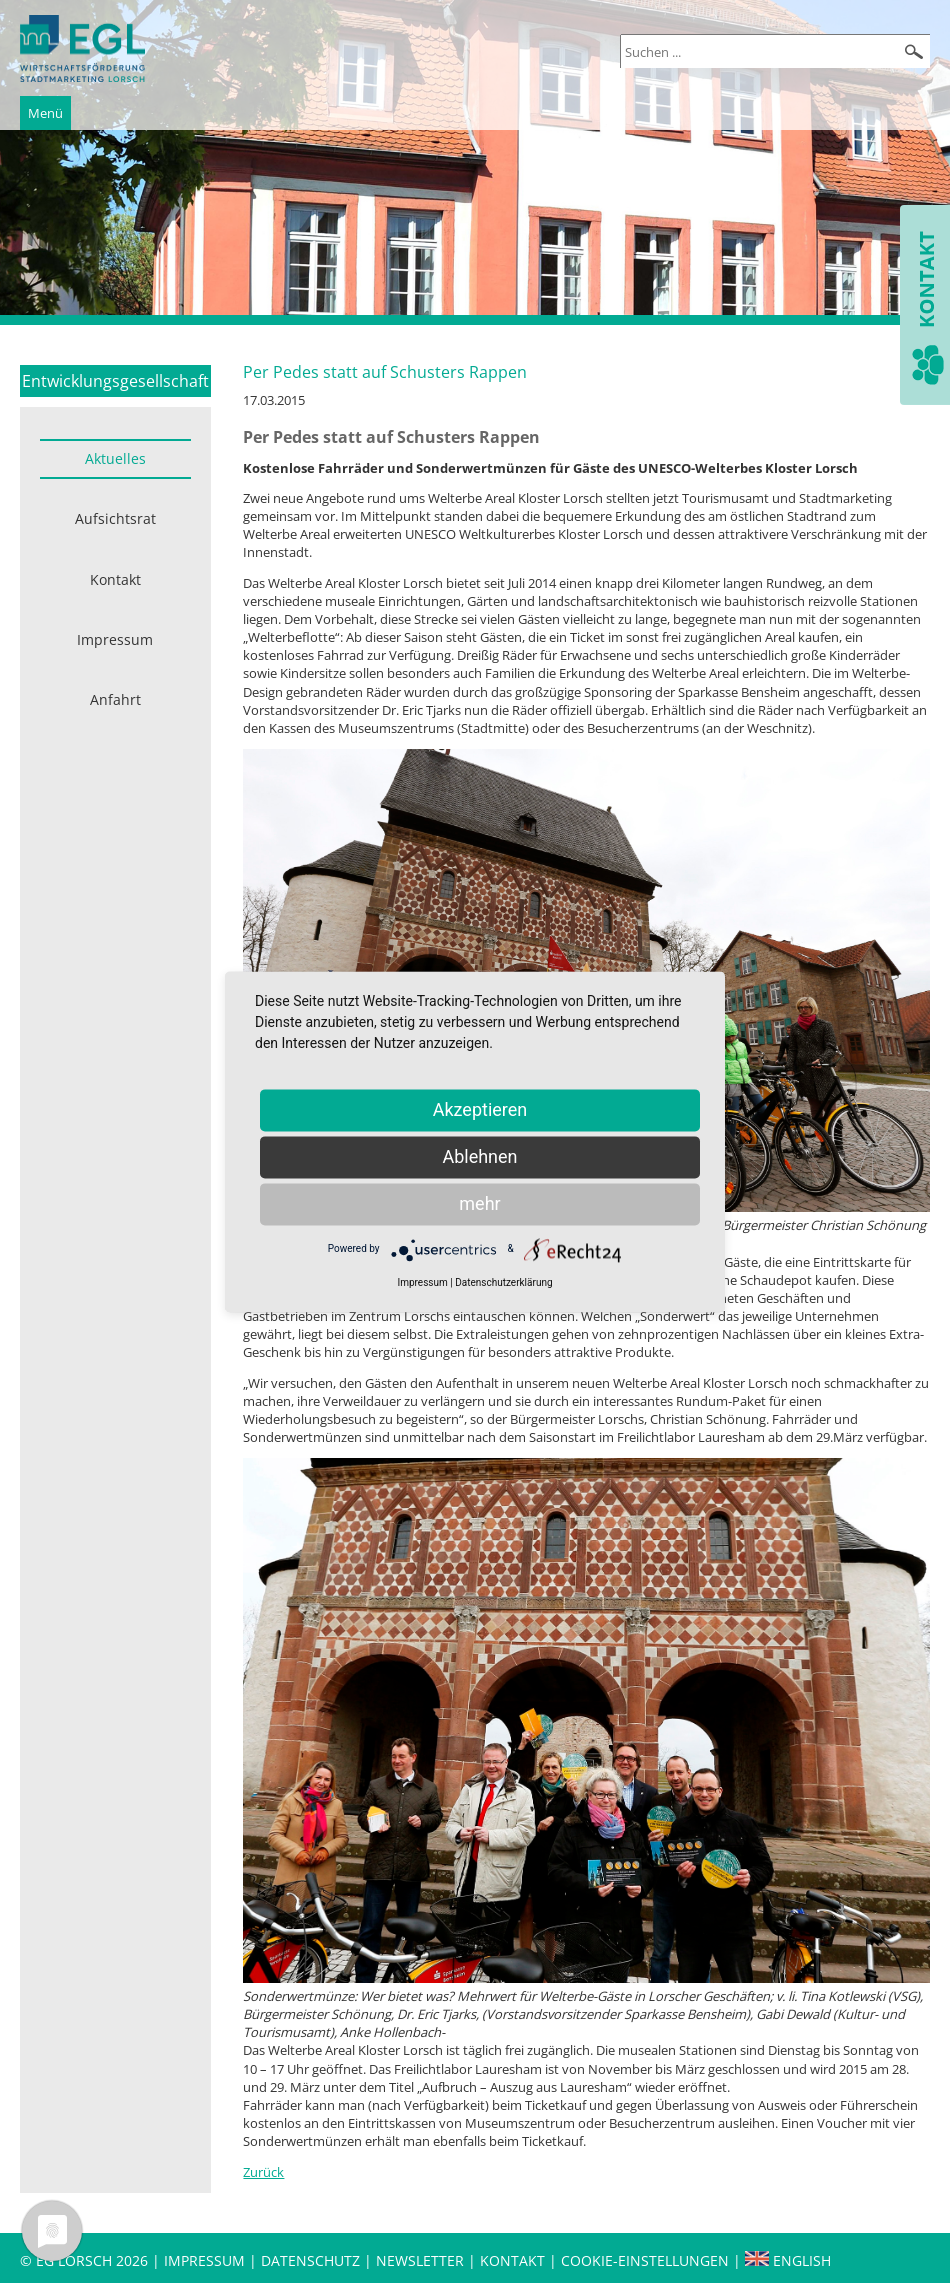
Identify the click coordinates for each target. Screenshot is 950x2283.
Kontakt (115, 579)
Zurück (263, 2172)
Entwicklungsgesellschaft (115, 381)
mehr (479, 1203)
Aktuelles (115, 458)
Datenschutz (312, 2260)
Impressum (115, 639)
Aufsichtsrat (115, 518)
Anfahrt (115, 699)
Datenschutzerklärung (503, 1282)
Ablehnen (479, 1156)
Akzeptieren (480, 1109)
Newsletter (420, 2260)
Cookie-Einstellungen (645, 2260)
